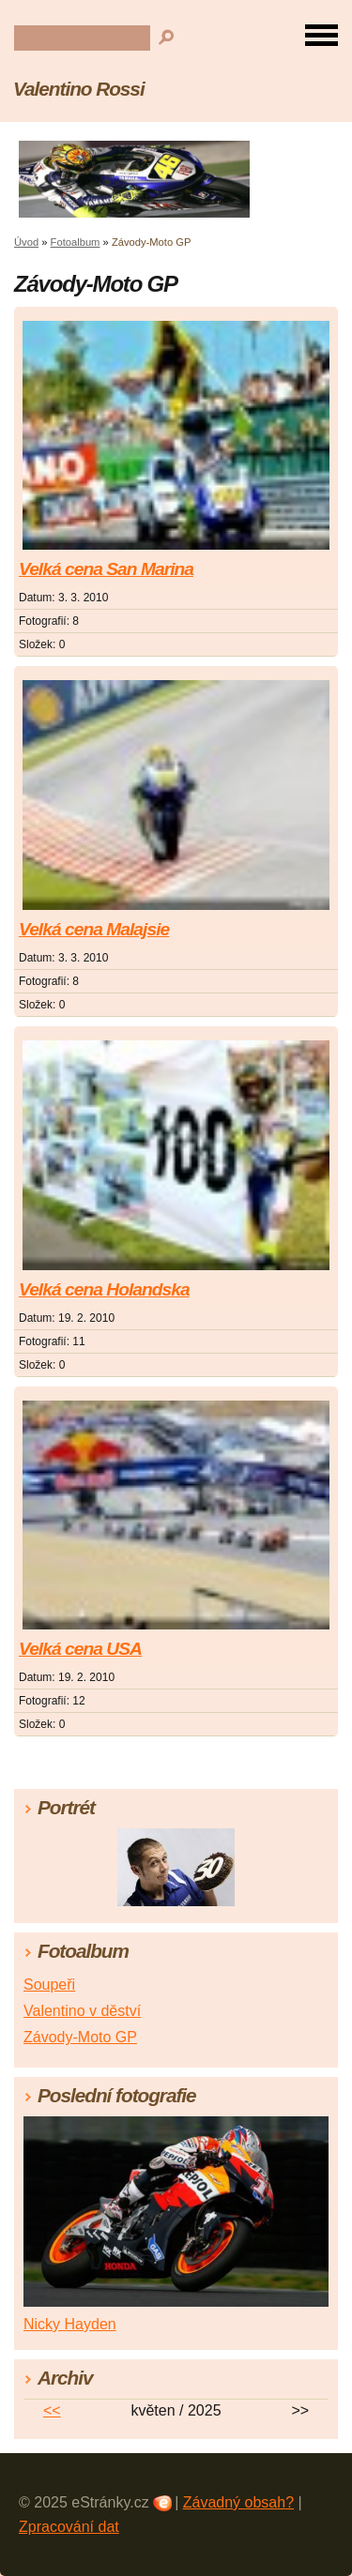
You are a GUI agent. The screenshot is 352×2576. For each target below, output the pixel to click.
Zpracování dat (69, 2527)
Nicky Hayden (69, 2324)
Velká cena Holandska (104, 1289)
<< (52, 2410)
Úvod (26, 242)
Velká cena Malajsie (94, 929)
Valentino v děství (82, 2011)
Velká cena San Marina (106, 569)
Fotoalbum (75, 242)
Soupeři (49, 1985)
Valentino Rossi (79, 88)
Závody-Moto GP (80, 2037)
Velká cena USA (80, 1649)
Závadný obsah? (238, 2502)
